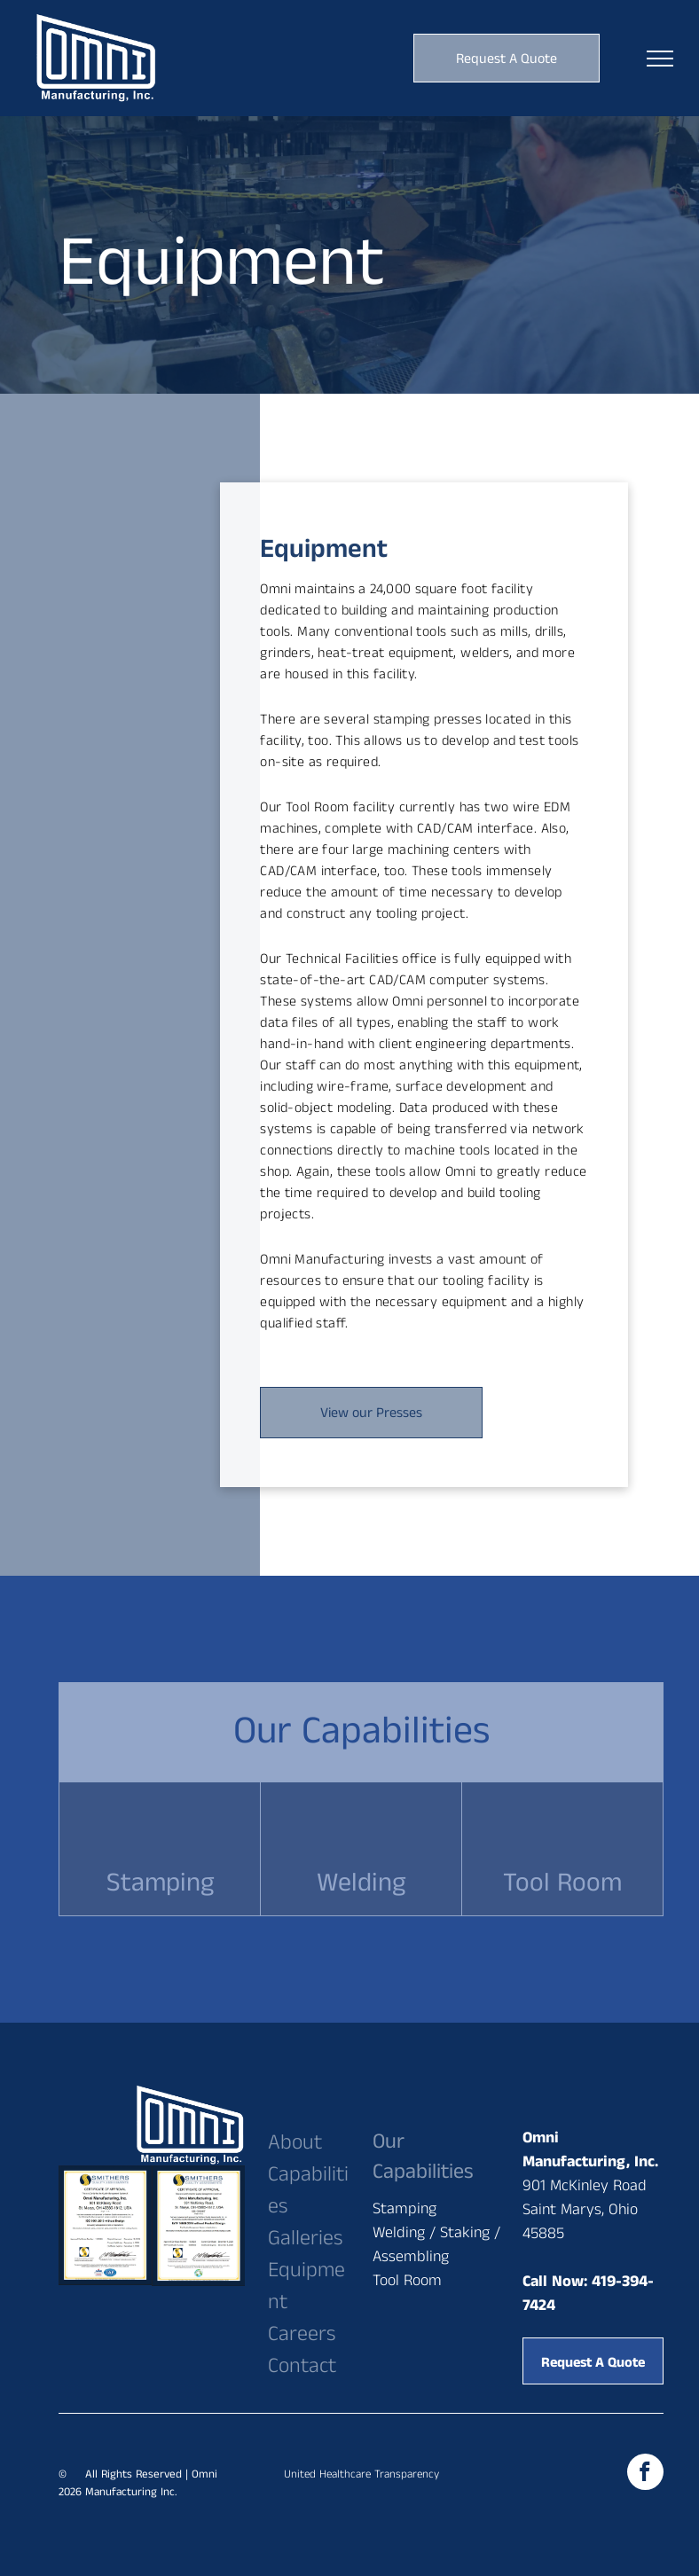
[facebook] (645, 2474)
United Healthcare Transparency (361, 2474)
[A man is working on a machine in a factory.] (112, 639)
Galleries (305, 2238)
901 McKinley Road (584, 2185)
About (295, 2142)
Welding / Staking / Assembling (436, 2244)
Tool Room (407, 2280)
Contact (302, 2366)
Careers (301, 2334)
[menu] (660, 58)
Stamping (404, 2208)
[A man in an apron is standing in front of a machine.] (192, 559)
